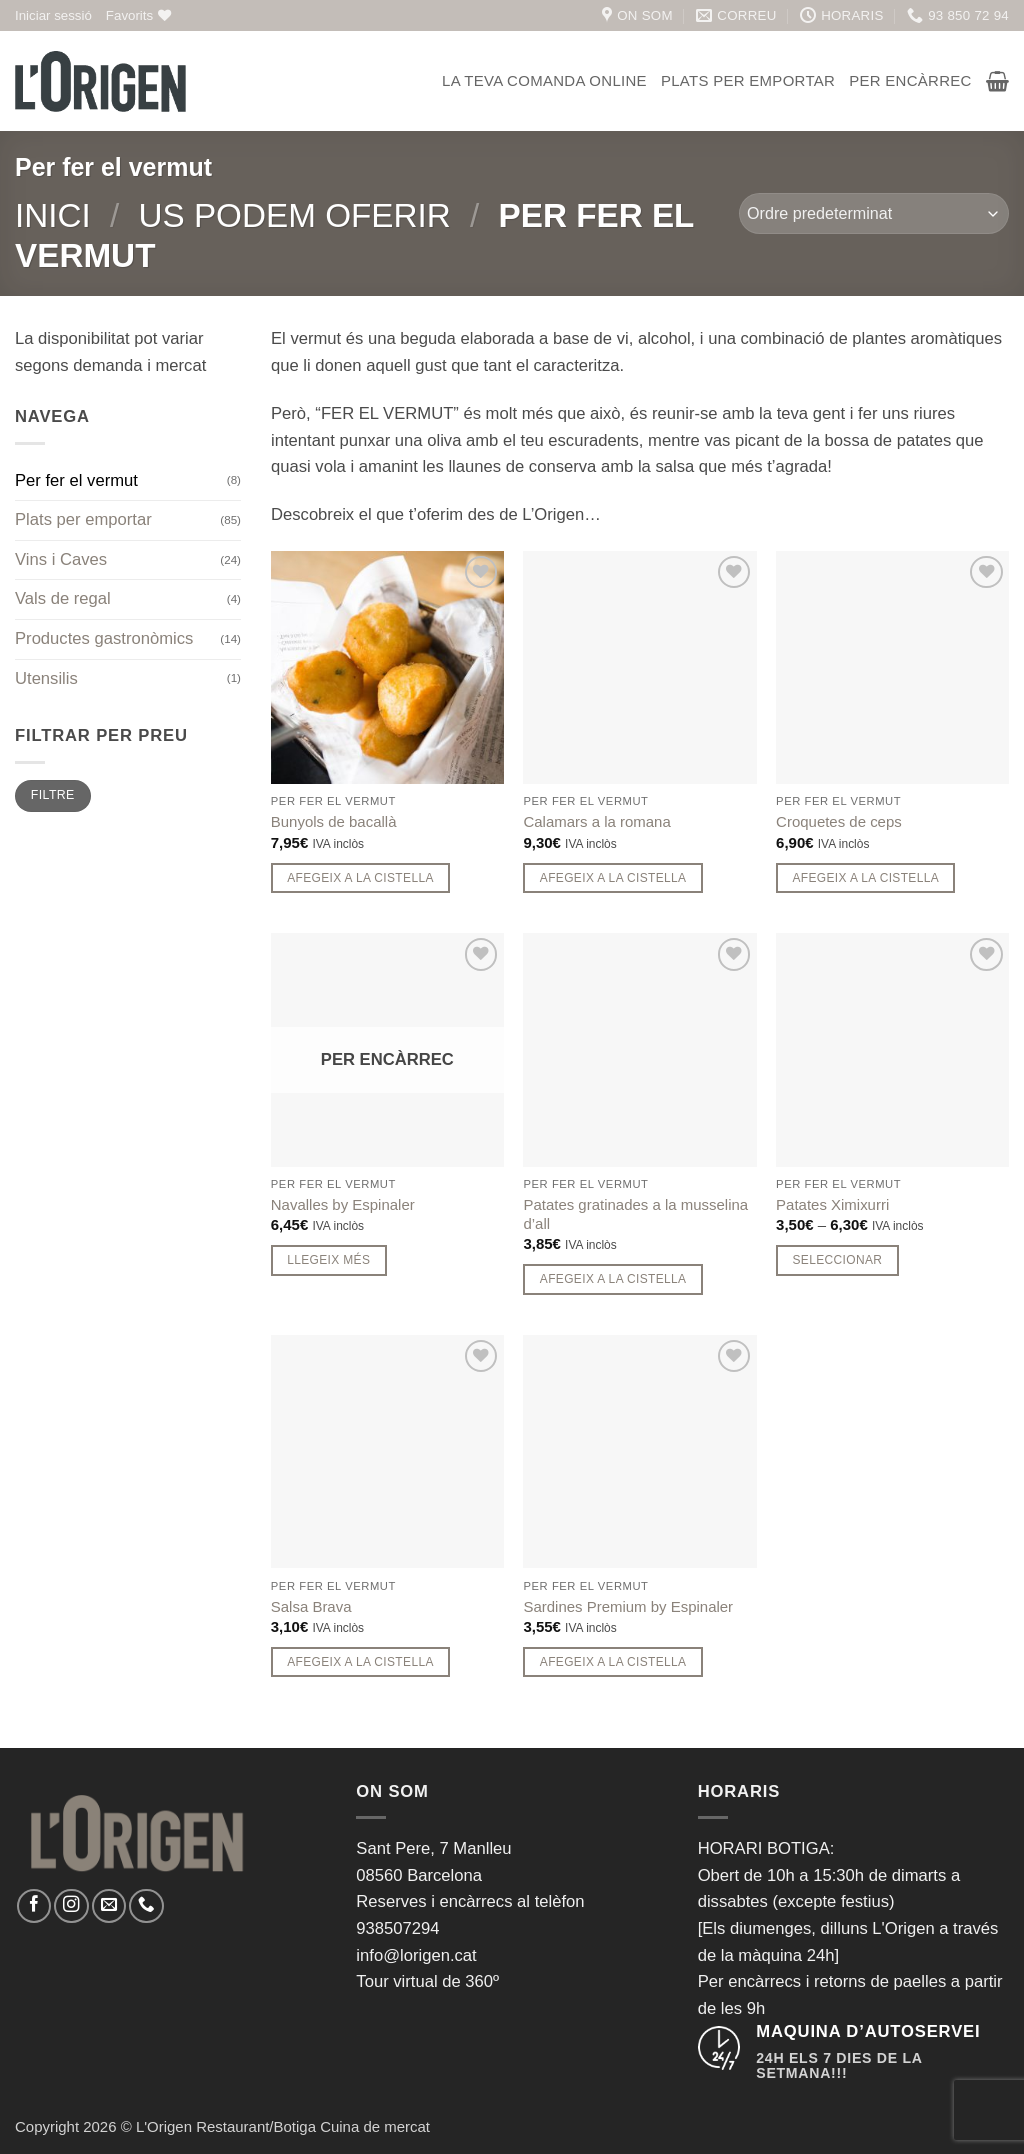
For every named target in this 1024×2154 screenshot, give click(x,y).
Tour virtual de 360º (427, 1981)
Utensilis (46, 678)
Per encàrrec (910, 80)
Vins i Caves (61, 559)
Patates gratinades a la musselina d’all (635, 1214)
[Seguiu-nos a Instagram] (71, 1906)
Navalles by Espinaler (343, 1204)
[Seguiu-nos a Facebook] (34, 1906)
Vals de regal (63, 598)
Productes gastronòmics (104, 638)
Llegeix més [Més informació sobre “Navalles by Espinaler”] (328, 1260)
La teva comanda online (544, 80)
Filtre (53, 795)
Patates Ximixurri (832, 1204)
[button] (53, 15)
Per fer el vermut (76, 480)
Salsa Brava (311, 1606)
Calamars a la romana (596, 821)
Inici (53, 215)
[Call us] (146, 1906)
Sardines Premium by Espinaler (628, 1606)
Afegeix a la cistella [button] (360, 878)
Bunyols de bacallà (334, 821)
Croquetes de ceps (839, 821)
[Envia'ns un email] (109, 1906)
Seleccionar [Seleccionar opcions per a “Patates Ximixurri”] (837, 1260)
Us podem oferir (294, 215)
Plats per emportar (748, 80)
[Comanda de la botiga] (874, 213)
